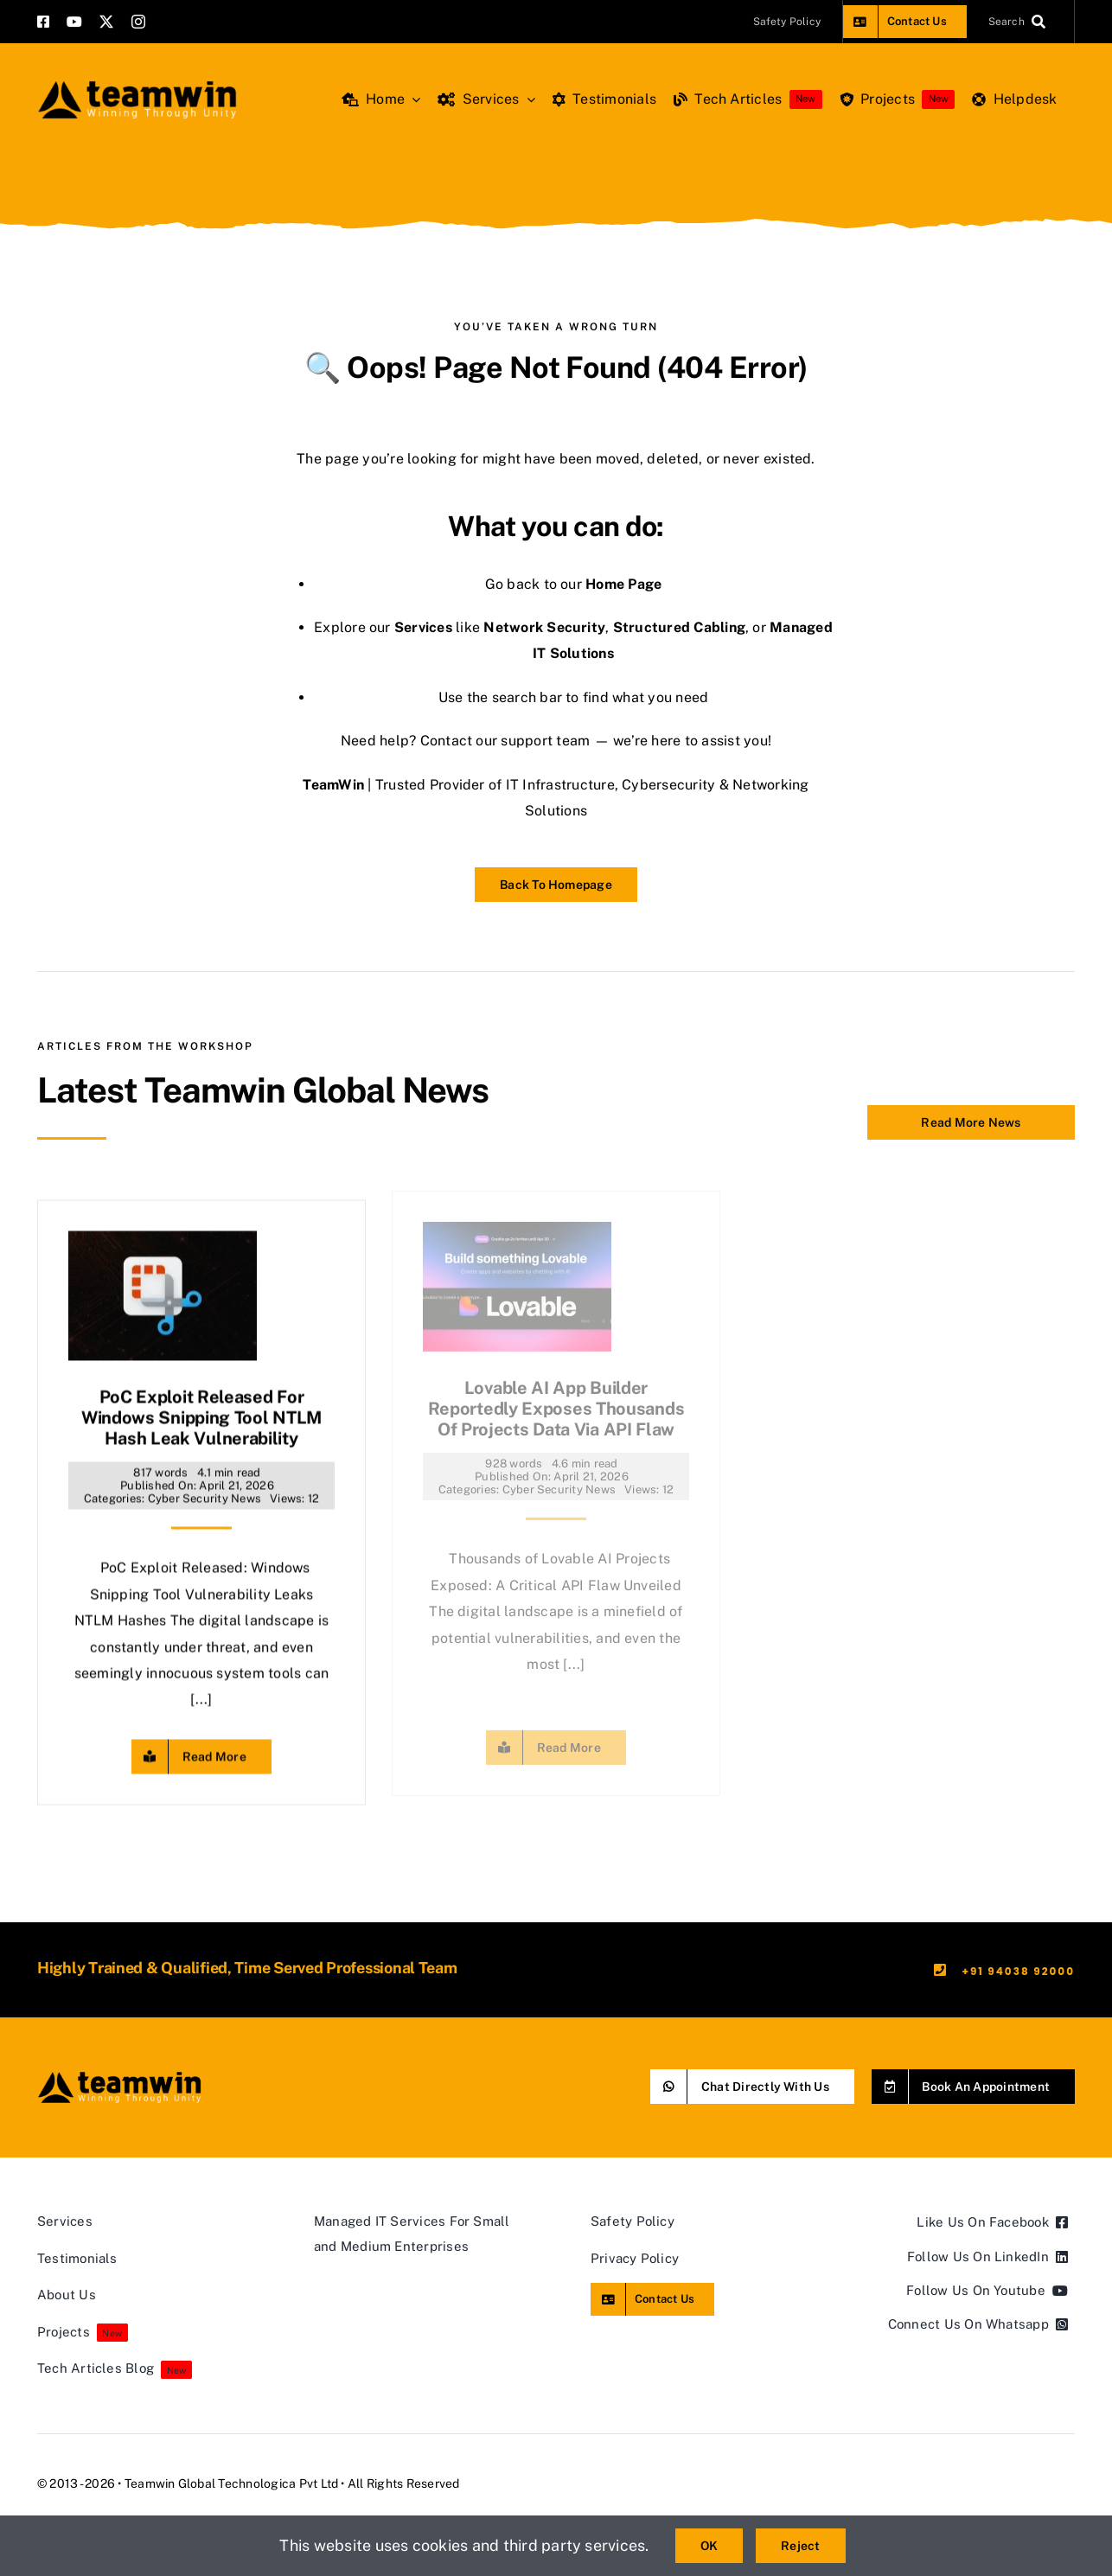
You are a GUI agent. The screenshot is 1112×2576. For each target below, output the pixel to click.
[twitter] (106, 22)
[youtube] (74, 22)
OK (709, 2546)
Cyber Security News (205, 1489)
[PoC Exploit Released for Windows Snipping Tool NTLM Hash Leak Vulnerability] (162, 1234)
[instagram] (138, 22)
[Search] (1021, 21)
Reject (800, 2546)
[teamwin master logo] (137, 84)
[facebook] (43, 22)
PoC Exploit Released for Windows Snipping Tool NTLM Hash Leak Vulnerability (201, 1408)
